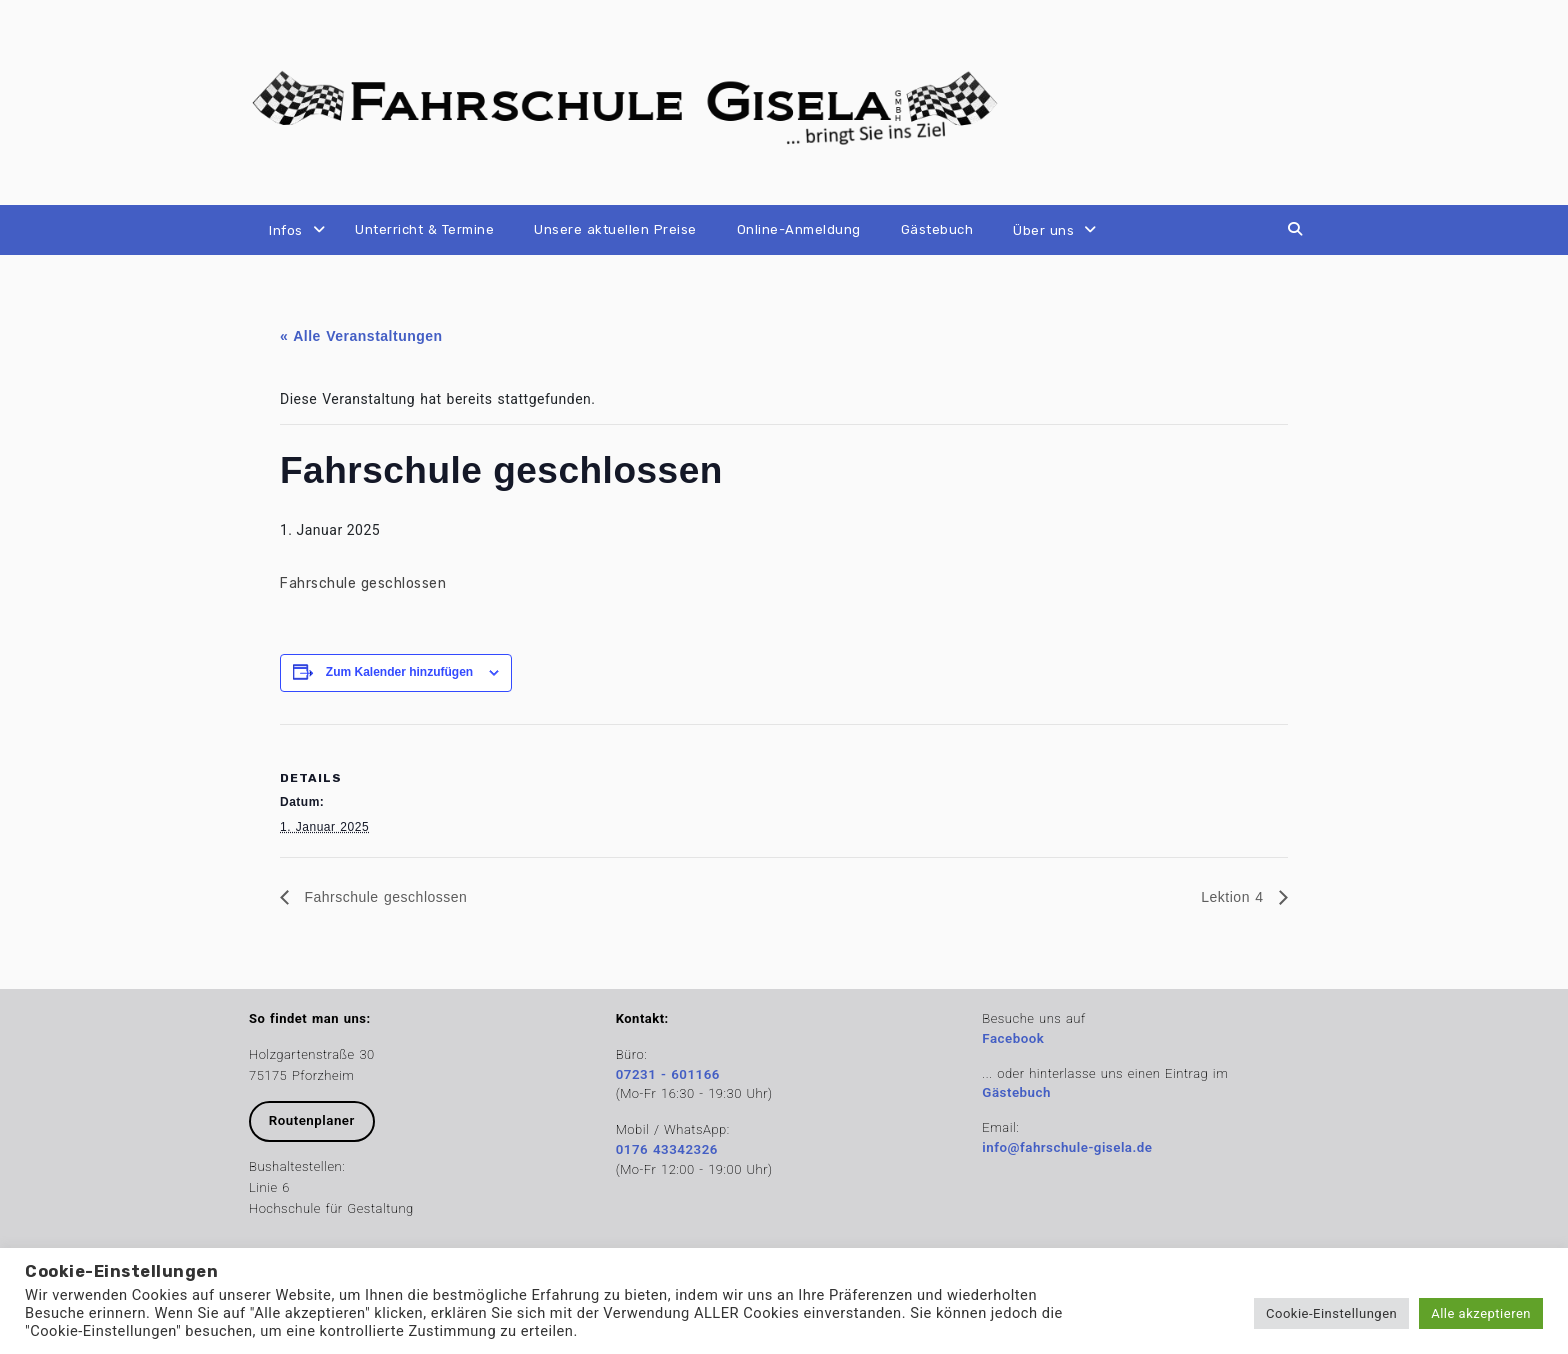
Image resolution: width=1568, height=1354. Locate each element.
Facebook (1013, 1038)
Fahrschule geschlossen (383, 897)
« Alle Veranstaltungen (361, 336)
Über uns (1043, 230)
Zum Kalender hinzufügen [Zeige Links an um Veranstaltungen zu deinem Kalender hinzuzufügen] (399, 672)
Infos (286, 230)
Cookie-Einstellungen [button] (1331, 1313)
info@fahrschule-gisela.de (1067, 1147)
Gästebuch (937, 229)
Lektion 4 (1235, 897)
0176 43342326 (667, 1149)
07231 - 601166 (668, 1074)
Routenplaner (312, 1120)
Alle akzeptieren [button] (1481, 1313)
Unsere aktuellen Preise (615, 229)
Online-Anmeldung (799, 229)
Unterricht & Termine (424, 229)
